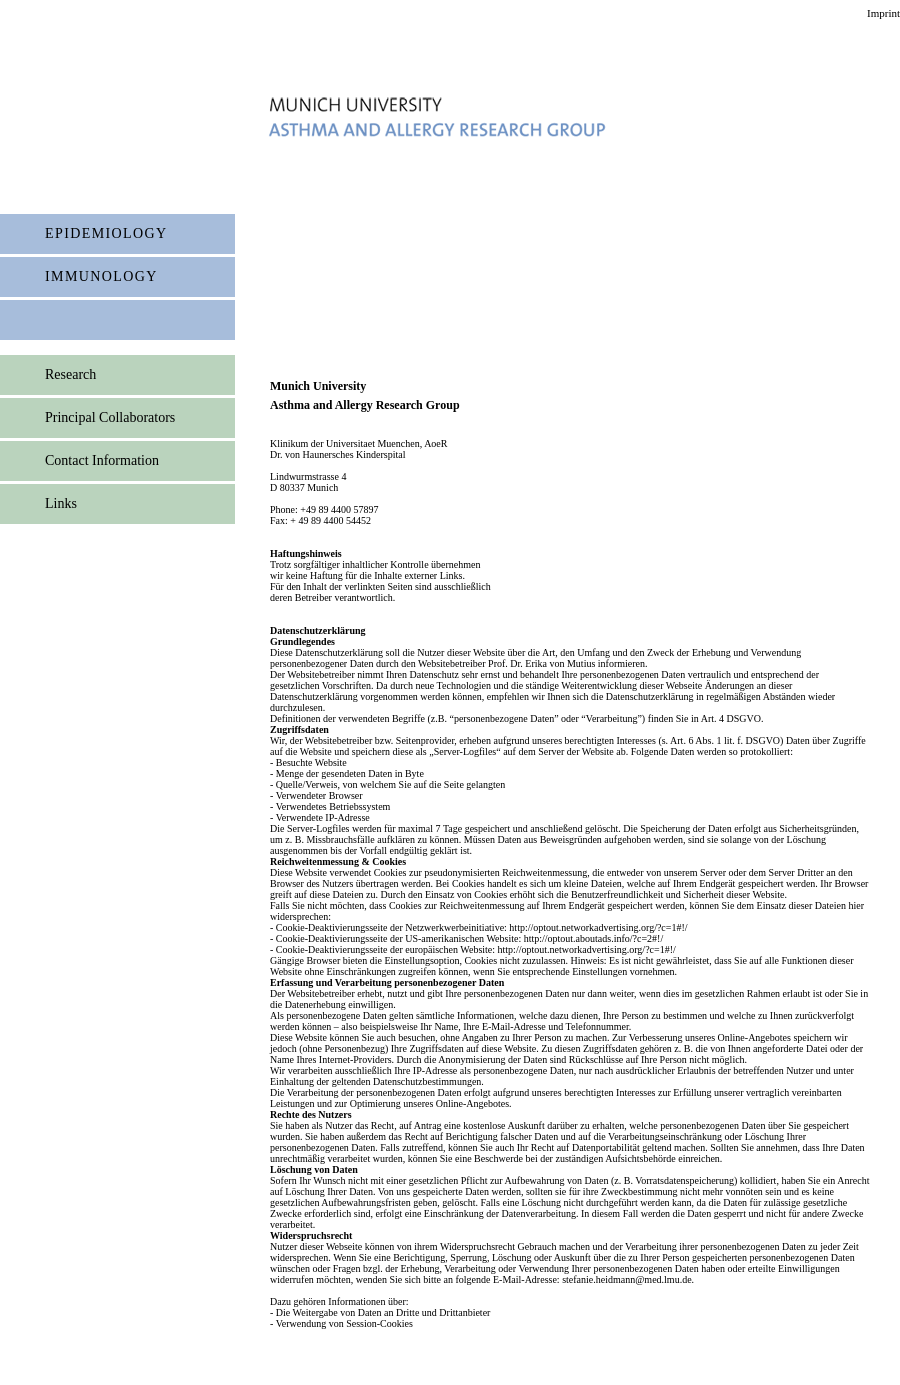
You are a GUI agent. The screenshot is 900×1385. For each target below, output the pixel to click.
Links (61, 503)
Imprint (883, 13)
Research (70, 374)
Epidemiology (106, 233)
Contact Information (102, 460)
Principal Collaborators (110, 417)
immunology (101, 276)
